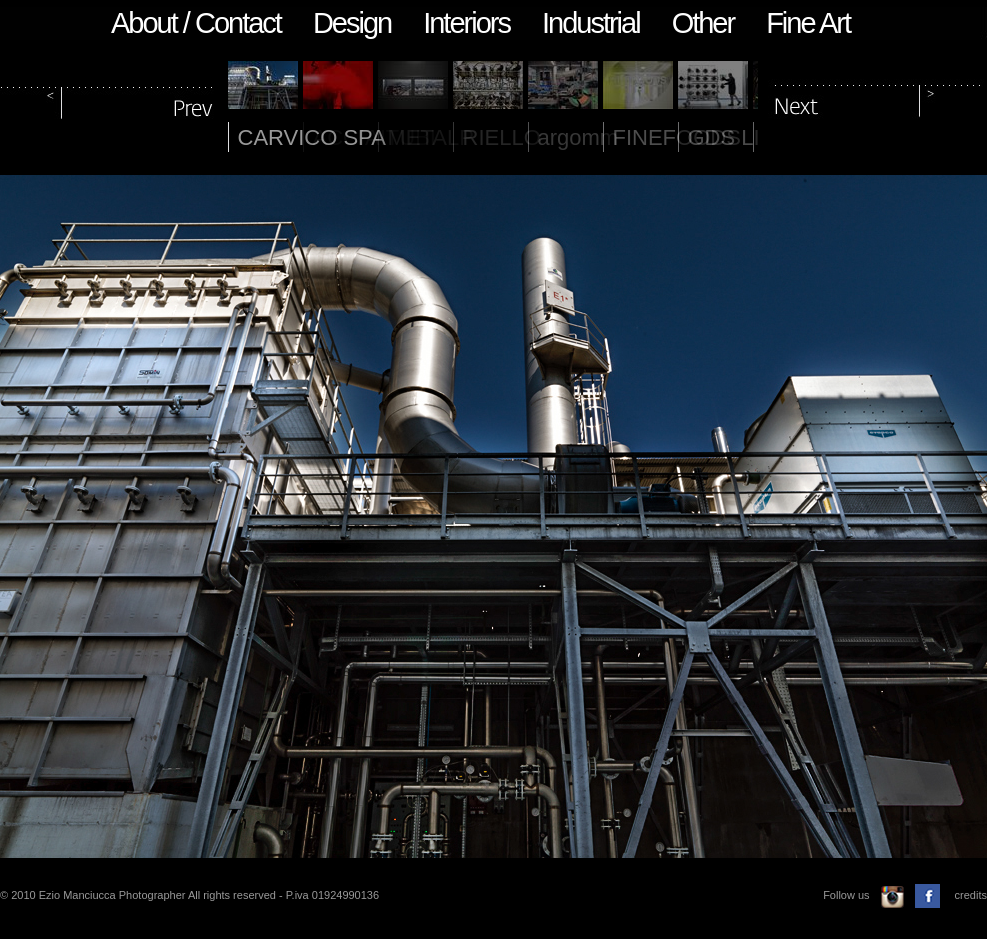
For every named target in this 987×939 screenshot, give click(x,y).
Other (703, 23)
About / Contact (196, 23)
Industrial (591, 23)
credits (971, 895)
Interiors (466, 23)
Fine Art (808, 23)
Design (352, 23)
